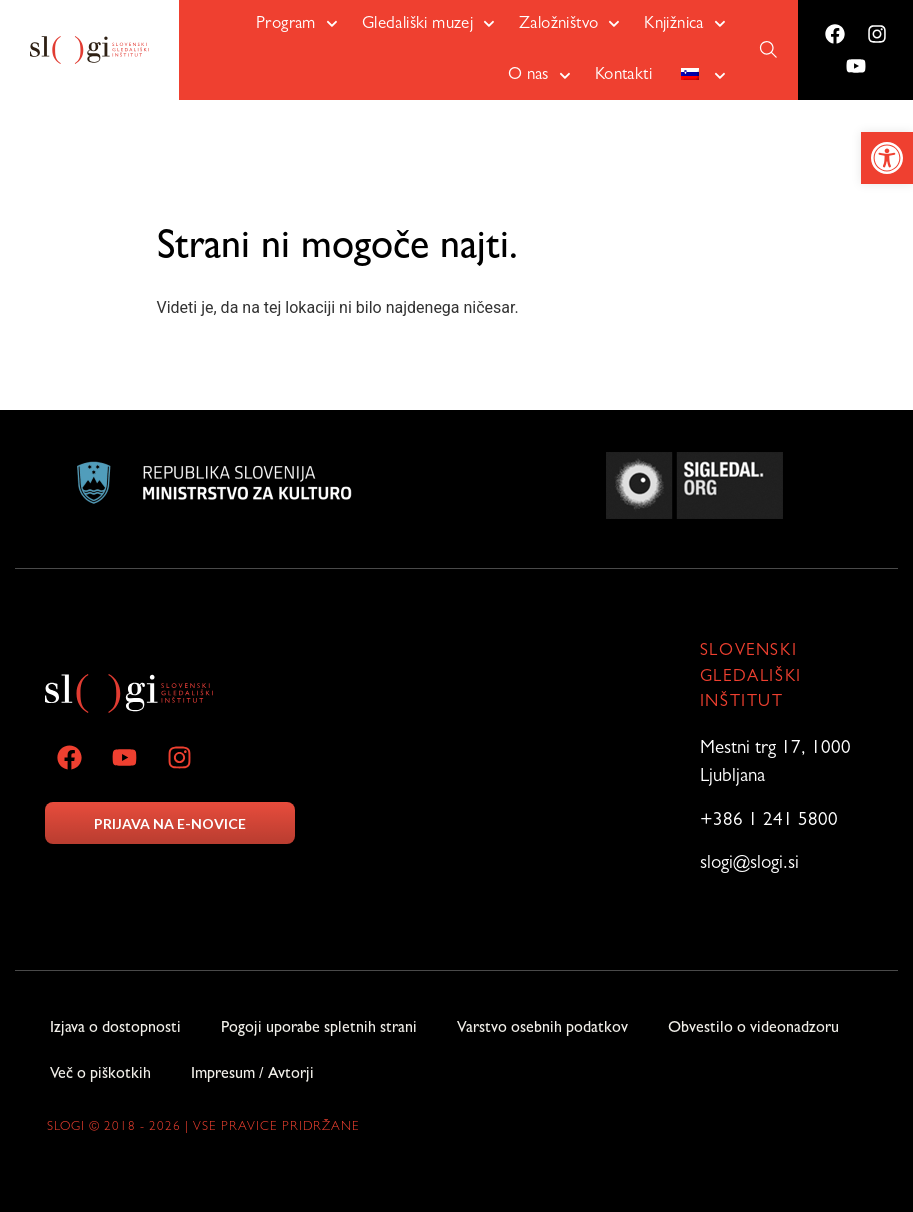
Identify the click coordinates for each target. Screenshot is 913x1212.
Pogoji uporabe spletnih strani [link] (319, 1029)
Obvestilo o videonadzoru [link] (753, 1029)
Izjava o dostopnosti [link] (115, 1029)
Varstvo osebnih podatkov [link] (542, 1029)
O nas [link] (539, 76)
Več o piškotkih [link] (100, 1075)
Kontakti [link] (623, 75)
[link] (887, 158)
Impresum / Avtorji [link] (252, 1075)
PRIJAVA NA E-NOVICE (170, 823)
